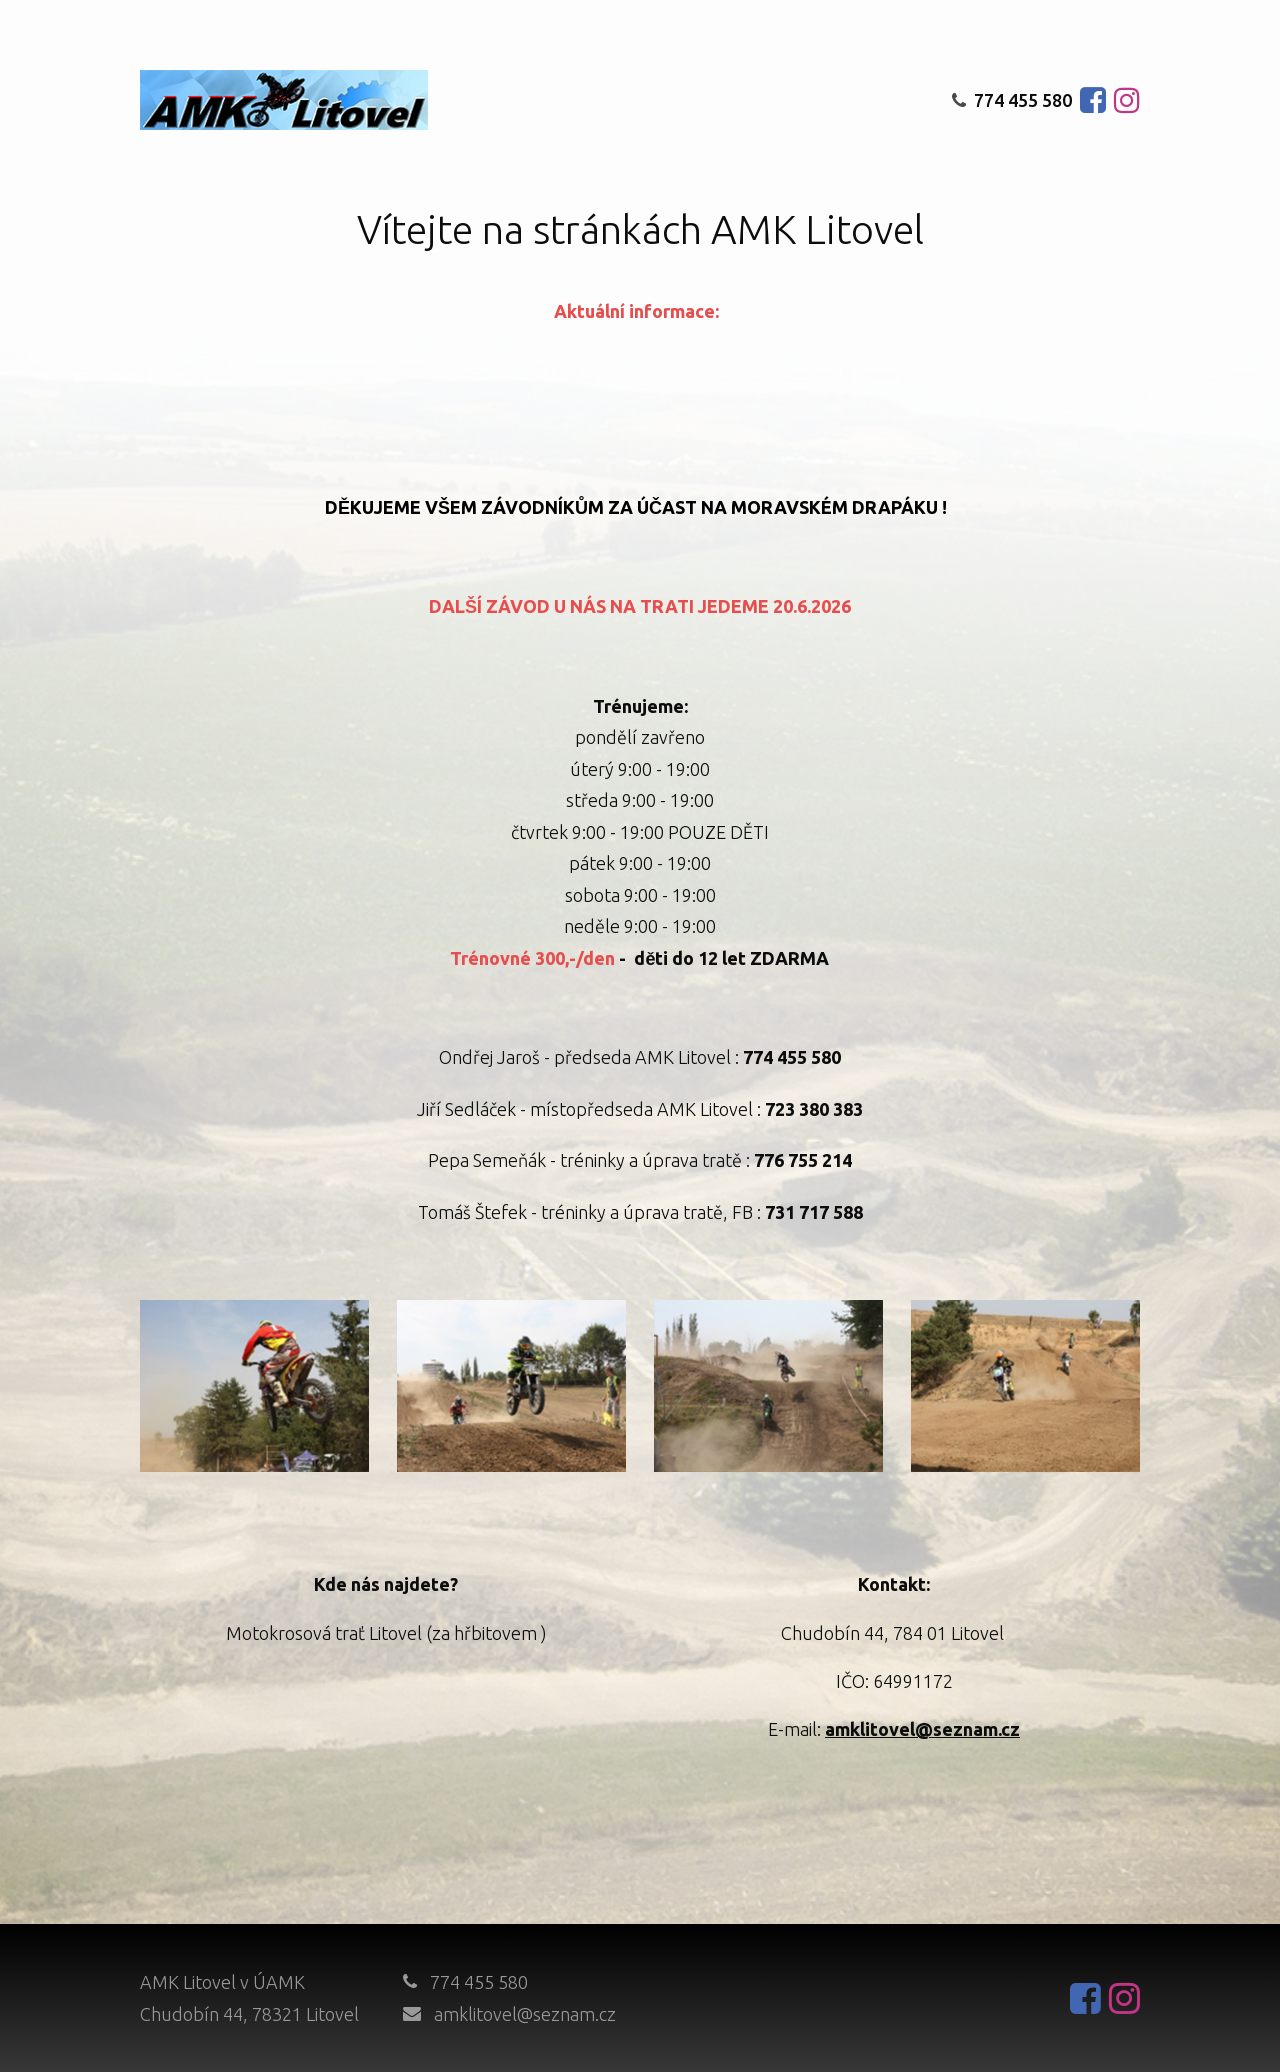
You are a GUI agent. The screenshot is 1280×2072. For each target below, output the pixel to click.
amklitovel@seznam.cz (525, 2014)
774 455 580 (1012, 100)
